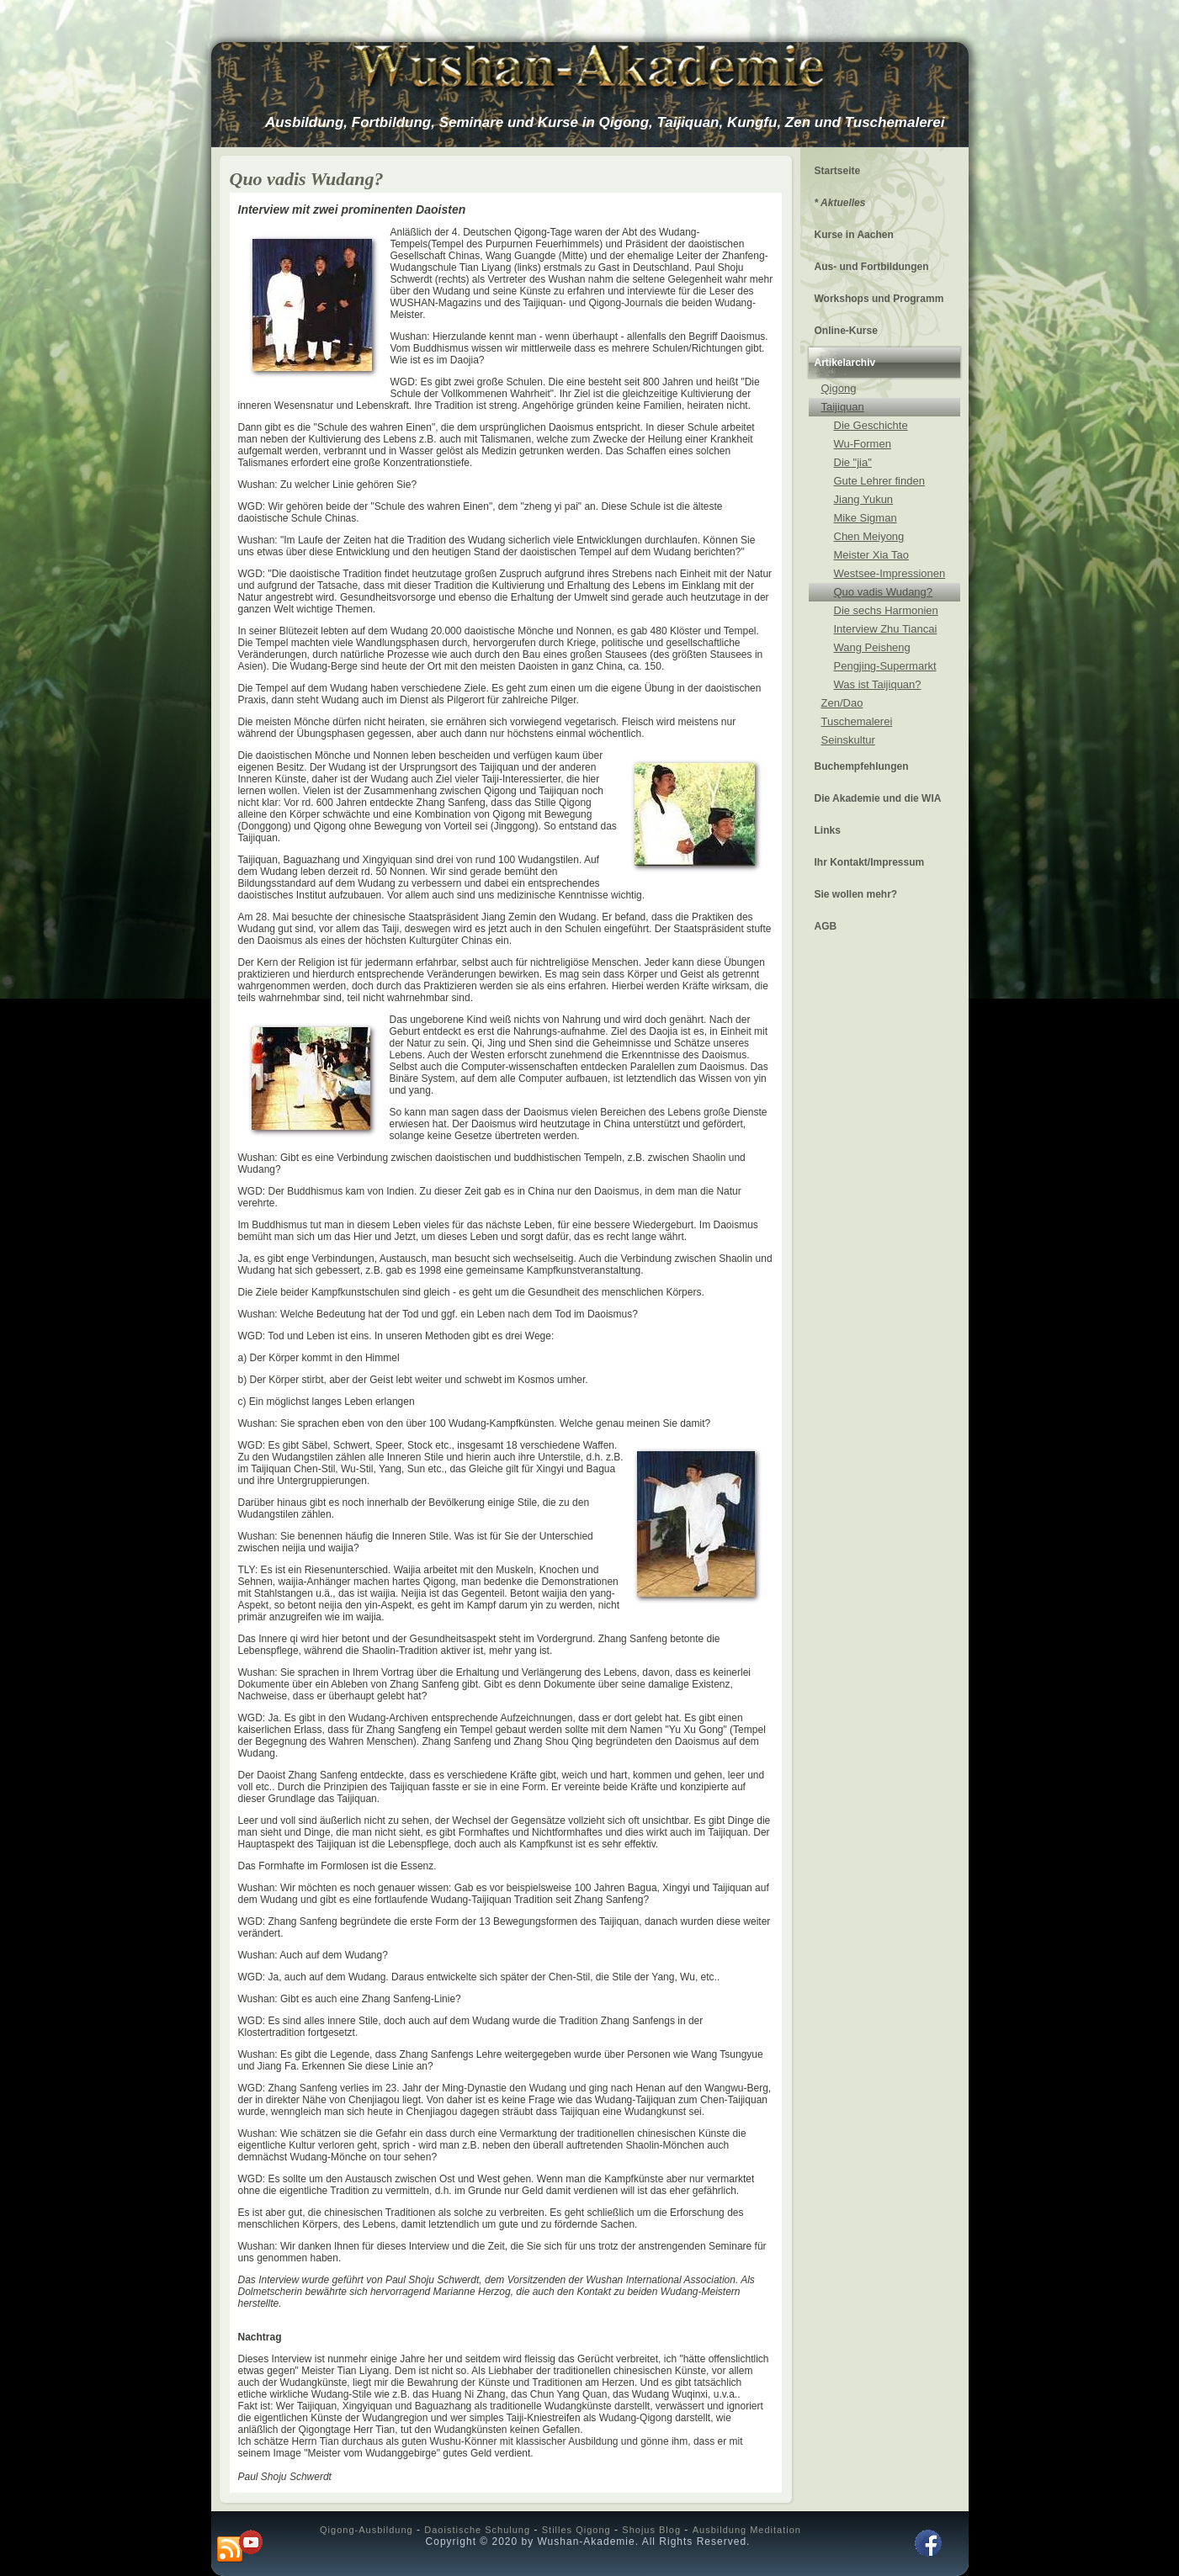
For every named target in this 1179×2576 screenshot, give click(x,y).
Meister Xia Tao (871, 555)
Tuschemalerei (857, 721)
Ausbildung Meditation (747, 2530)
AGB (826, 926)
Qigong (839, 388)
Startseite (838, 171)
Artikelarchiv (845, 362)
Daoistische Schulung (477, 2530)
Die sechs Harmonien (886, 610)
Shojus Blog (651, 2530)
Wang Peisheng (872, 647)
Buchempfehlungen (862, 766)
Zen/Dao (842, 703)
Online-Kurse (846, 331)
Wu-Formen (862, 443)
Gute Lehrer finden (879, 480)
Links (828, 830)
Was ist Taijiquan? (877, 684)
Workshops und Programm (879, 299)
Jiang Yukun (864, 499)
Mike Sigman (865, 517)
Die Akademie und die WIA (878, 798)
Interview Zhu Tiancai (885, 629)
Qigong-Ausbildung (366, 2530)
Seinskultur (848, 740)
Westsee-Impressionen (890, 573)
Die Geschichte (871, 425)
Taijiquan (842, 406)
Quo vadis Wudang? (883, 592)
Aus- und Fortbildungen (872, 267)
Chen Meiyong (869, 536)
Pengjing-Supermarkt (885, 666)
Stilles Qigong (576, 2530)
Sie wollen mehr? (856, 894)
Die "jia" (853, 462)
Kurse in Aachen (854, 235)
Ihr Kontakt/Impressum (870, 862)
